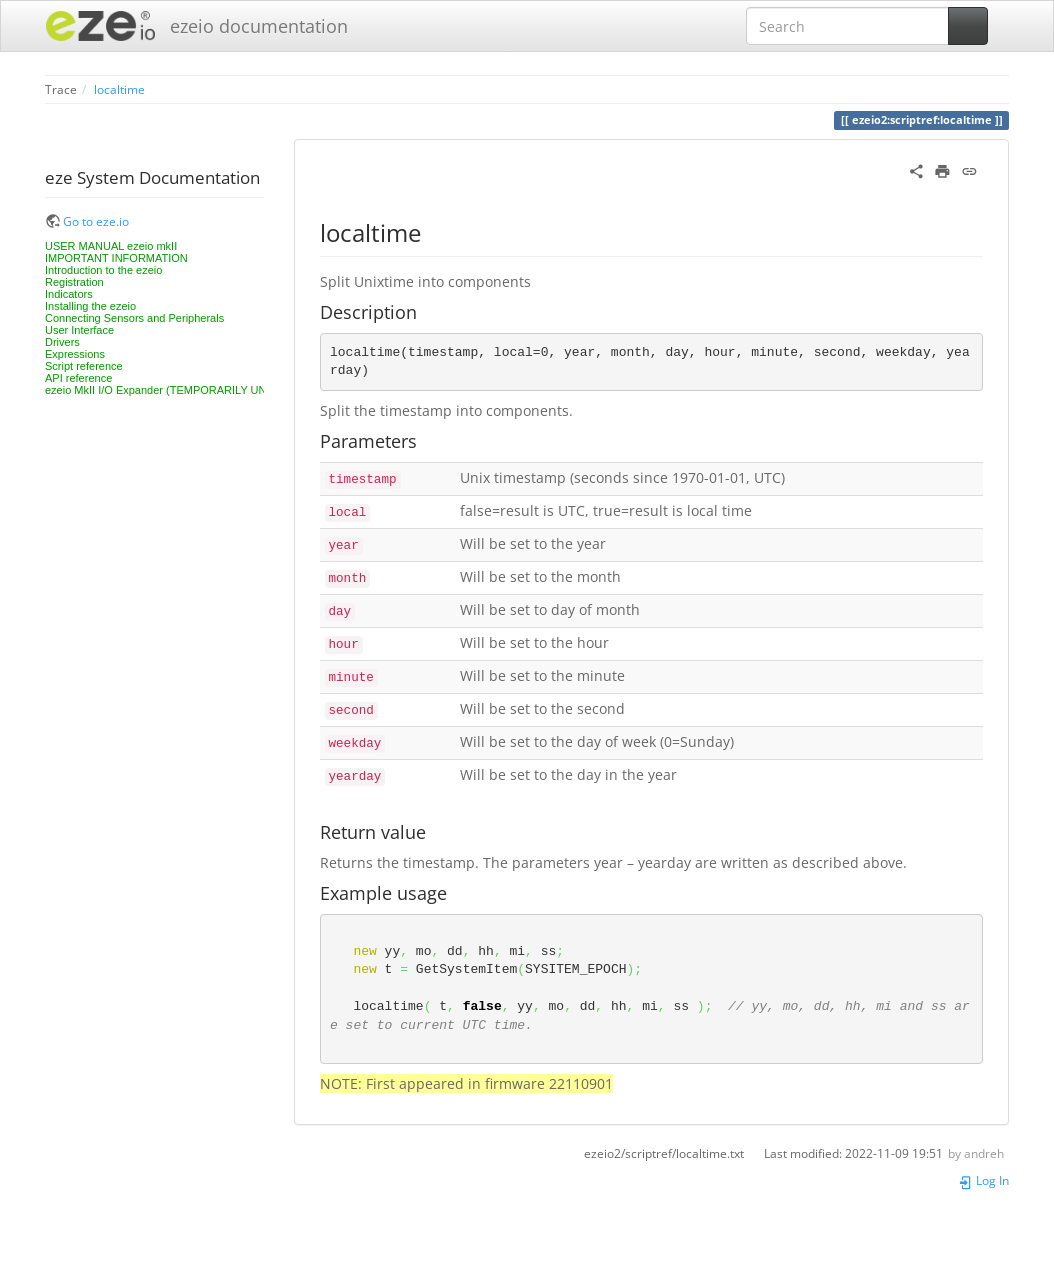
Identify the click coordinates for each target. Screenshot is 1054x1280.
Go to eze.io (96, 221)
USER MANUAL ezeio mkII (111, 246)
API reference (78, 378)
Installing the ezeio (90, 306)
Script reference (84, 366)
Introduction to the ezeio (103, 270)
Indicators (69, 294)
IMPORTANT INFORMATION (116, 258)
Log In (983, 1180)
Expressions (75, 354)
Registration (74, 282)
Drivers (62, 342)
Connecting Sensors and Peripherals (134, 318)
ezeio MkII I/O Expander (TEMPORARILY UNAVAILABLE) (186, 390)
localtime (119, 89)
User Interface (79, 330)
